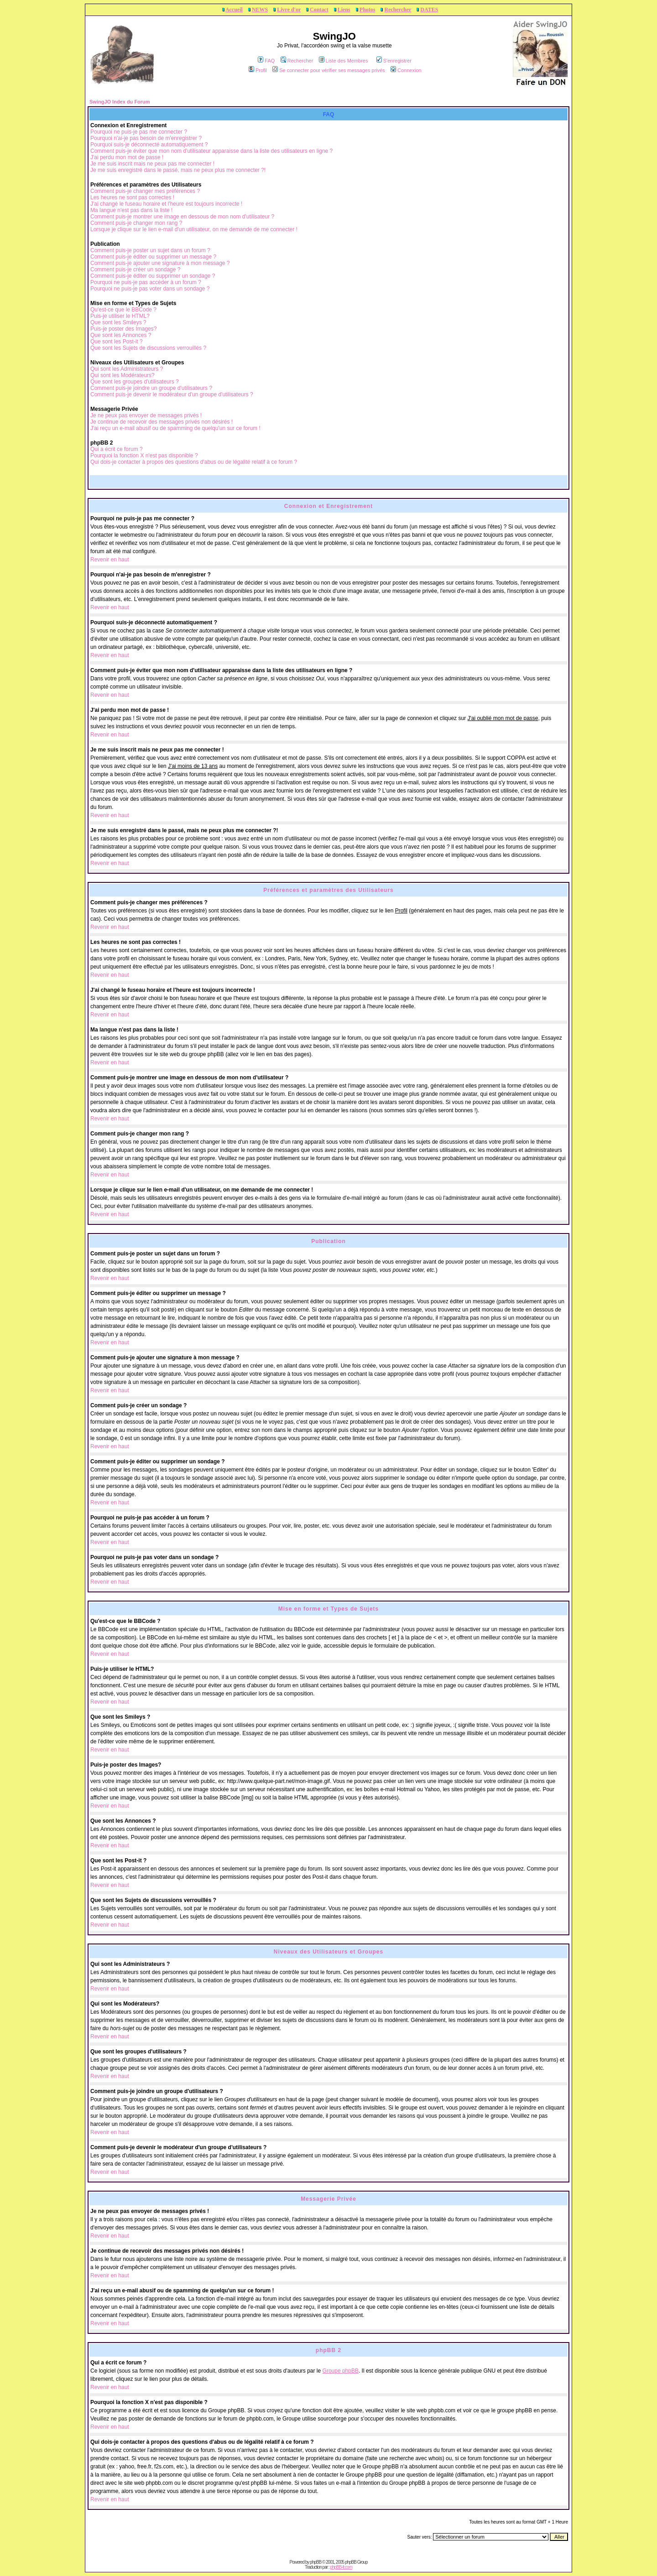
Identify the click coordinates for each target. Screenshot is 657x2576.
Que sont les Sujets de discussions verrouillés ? (148, 348)
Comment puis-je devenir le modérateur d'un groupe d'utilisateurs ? (171, 394)
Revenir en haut (109, 559)
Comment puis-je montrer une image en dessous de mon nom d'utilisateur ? (182, 216)
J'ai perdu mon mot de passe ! (126, 157)
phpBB (315, 2562)
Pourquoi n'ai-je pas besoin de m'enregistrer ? (146, 138)
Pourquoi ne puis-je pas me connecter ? (138, 132)
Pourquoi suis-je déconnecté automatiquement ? (149, 144)
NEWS (260, 9)
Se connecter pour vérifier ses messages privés (328, 70)
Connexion (406, 70)
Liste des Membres (343, 60)
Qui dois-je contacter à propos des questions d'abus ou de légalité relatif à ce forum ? (193, 462)
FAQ (266, 60)
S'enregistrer (394, 60)
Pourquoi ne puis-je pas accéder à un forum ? (145, 282)
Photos (367, 9)
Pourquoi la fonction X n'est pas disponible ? (144, 455)
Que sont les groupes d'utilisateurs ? (134, 381)
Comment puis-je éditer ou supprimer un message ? (153, 257)
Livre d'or (289, 9)
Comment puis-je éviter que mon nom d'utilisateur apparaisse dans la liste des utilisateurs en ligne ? (211, 151)
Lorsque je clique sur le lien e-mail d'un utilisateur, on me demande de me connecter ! (193, 229)
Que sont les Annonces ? (120, 335)
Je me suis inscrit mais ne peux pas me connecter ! (152, 164)
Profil (258, 70)
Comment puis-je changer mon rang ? (136, 223)
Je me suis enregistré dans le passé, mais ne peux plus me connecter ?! (178, 170)
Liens (344, 9)
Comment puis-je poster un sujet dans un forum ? (150, 250)
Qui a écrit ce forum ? (116, 449)
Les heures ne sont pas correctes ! (132, 197)
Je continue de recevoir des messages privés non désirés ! (161, 422)
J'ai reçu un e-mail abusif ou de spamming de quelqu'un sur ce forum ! (175, 428)
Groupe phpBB (341, 2371)
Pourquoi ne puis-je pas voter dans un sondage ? (150, 288)
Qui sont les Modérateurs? (122, 375)
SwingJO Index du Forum (119, 101)
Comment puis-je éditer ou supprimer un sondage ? (152, 276)
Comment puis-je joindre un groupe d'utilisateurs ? (151, 388)
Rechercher (397, 9)
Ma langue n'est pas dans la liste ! (131, 210)
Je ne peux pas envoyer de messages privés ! (146, 415)
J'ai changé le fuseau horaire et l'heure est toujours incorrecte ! (166, 204)
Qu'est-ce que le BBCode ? (123, 309)
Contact (319, 9)
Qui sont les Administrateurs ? (126, 369)
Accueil (234, 9)
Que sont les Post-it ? (116, 341)
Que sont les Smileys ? (118, 322)
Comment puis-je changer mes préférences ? (145, 191)
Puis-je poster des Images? (123, 329)
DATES (429, 9)
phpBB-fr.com (341, 2567)
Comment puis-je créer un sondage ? (135, 269)
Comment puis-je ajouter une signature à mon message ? (160, 263)
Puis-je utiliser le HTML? (120, 316)
